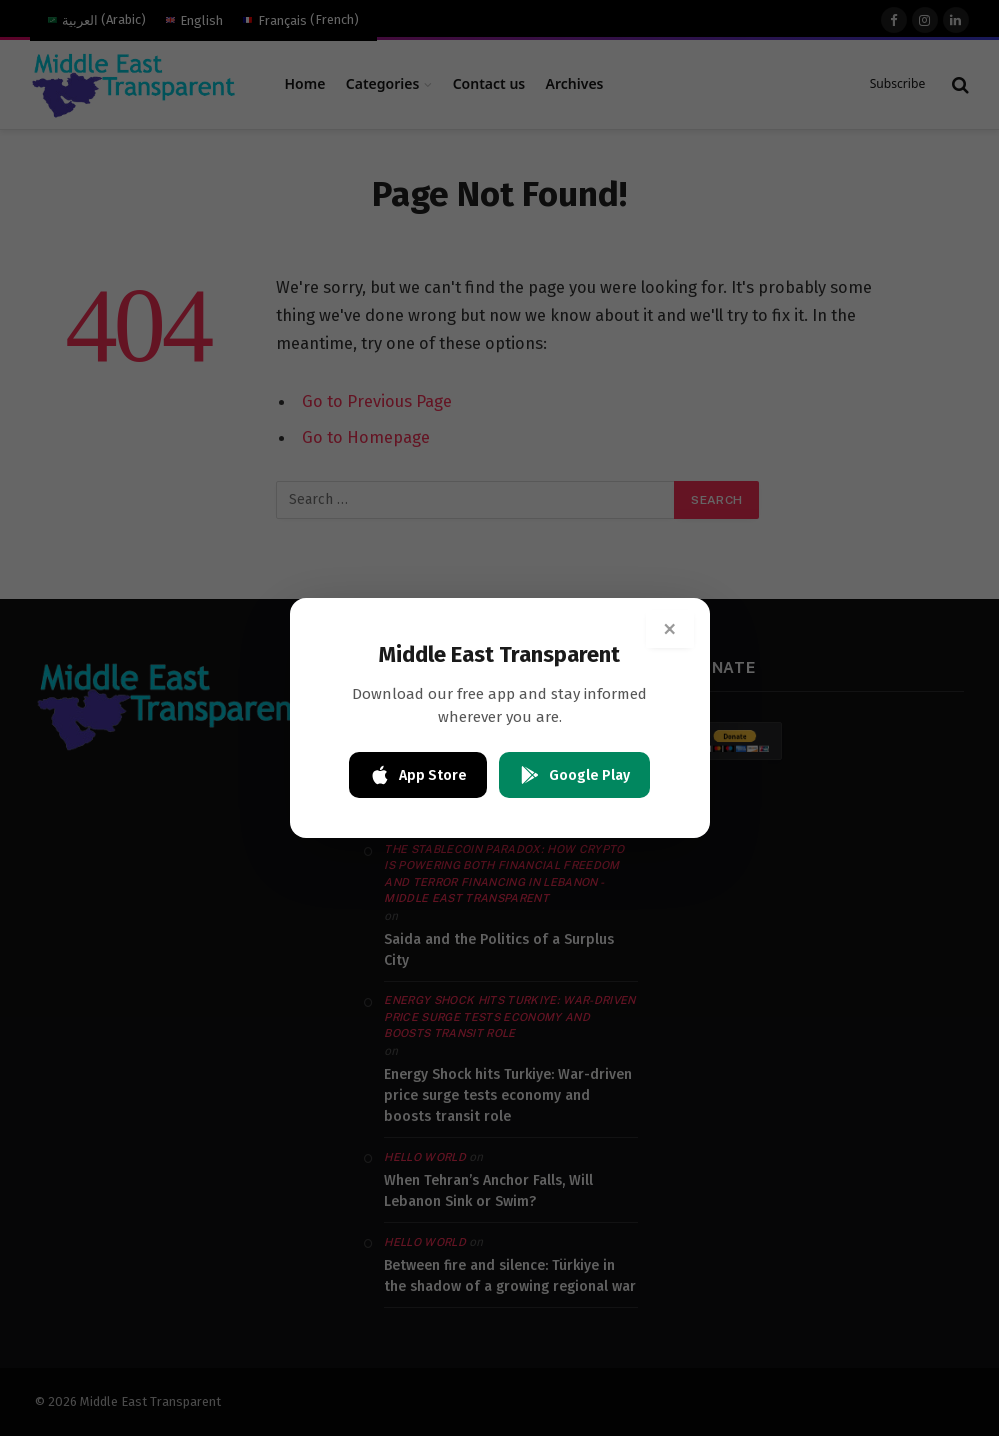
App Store (418, 775)
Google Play (574, 775)
